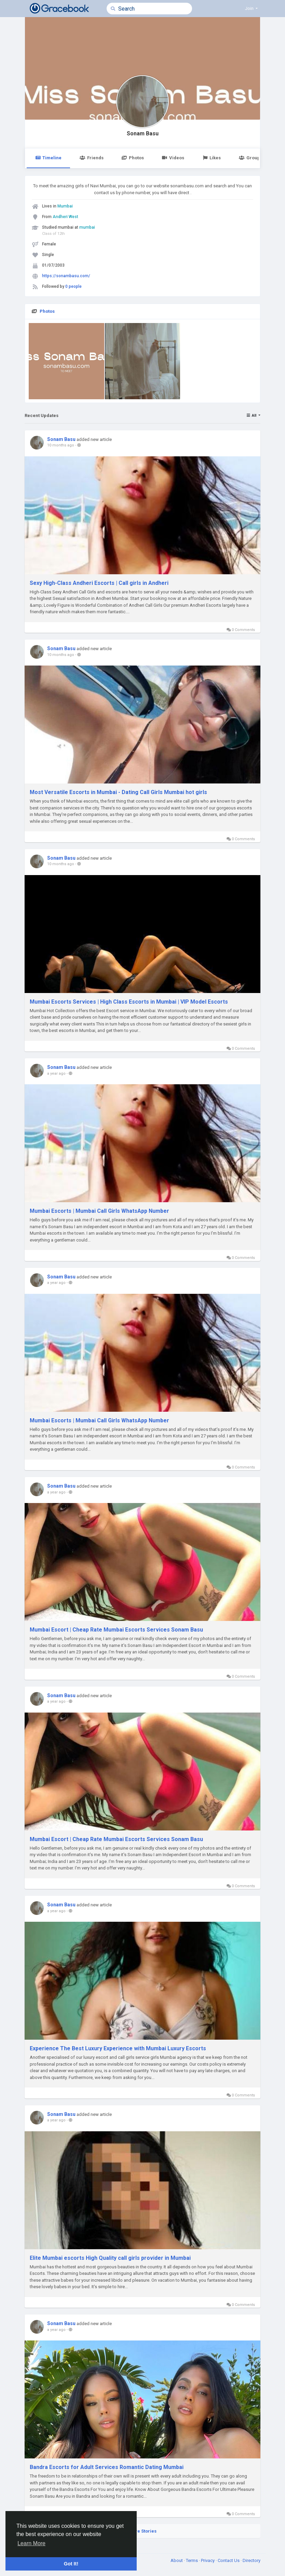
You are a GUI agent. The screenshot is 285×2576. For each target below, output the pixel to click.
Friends (91, 157)
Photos (133, 157)
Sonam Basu (143, 134)
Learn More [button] (31, 2543)
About (177, 2560)
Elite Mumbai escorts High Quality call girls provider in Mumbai (110, 2258)
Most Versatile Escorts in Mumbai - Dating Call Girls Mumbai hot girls (118, 792)
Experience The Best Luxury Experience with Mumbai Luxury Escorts (118, 2048)
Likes (211, 157)
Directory (251, 2560)
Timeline (48, 157)
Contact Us (229, 2560)
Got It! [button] (71, 2563)
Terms (192, 2560)
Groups (250, 157)
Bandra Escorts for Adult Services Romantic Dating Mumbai (107, 2467)
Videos (173, 157)
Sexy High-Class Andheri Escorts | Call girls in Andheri (99, 583)
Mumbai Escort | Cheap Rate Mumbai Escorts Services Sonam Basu (116, 1629)
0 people (73, 286)
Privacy (208, 2560)
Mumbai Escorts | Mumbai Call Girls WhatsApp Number (99, 1211)
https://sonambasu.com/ (66, 275)
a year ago (56, 1073)
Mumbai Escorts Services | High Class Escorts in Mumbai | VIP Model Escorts (129, 1001)
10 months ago (60, 445)
